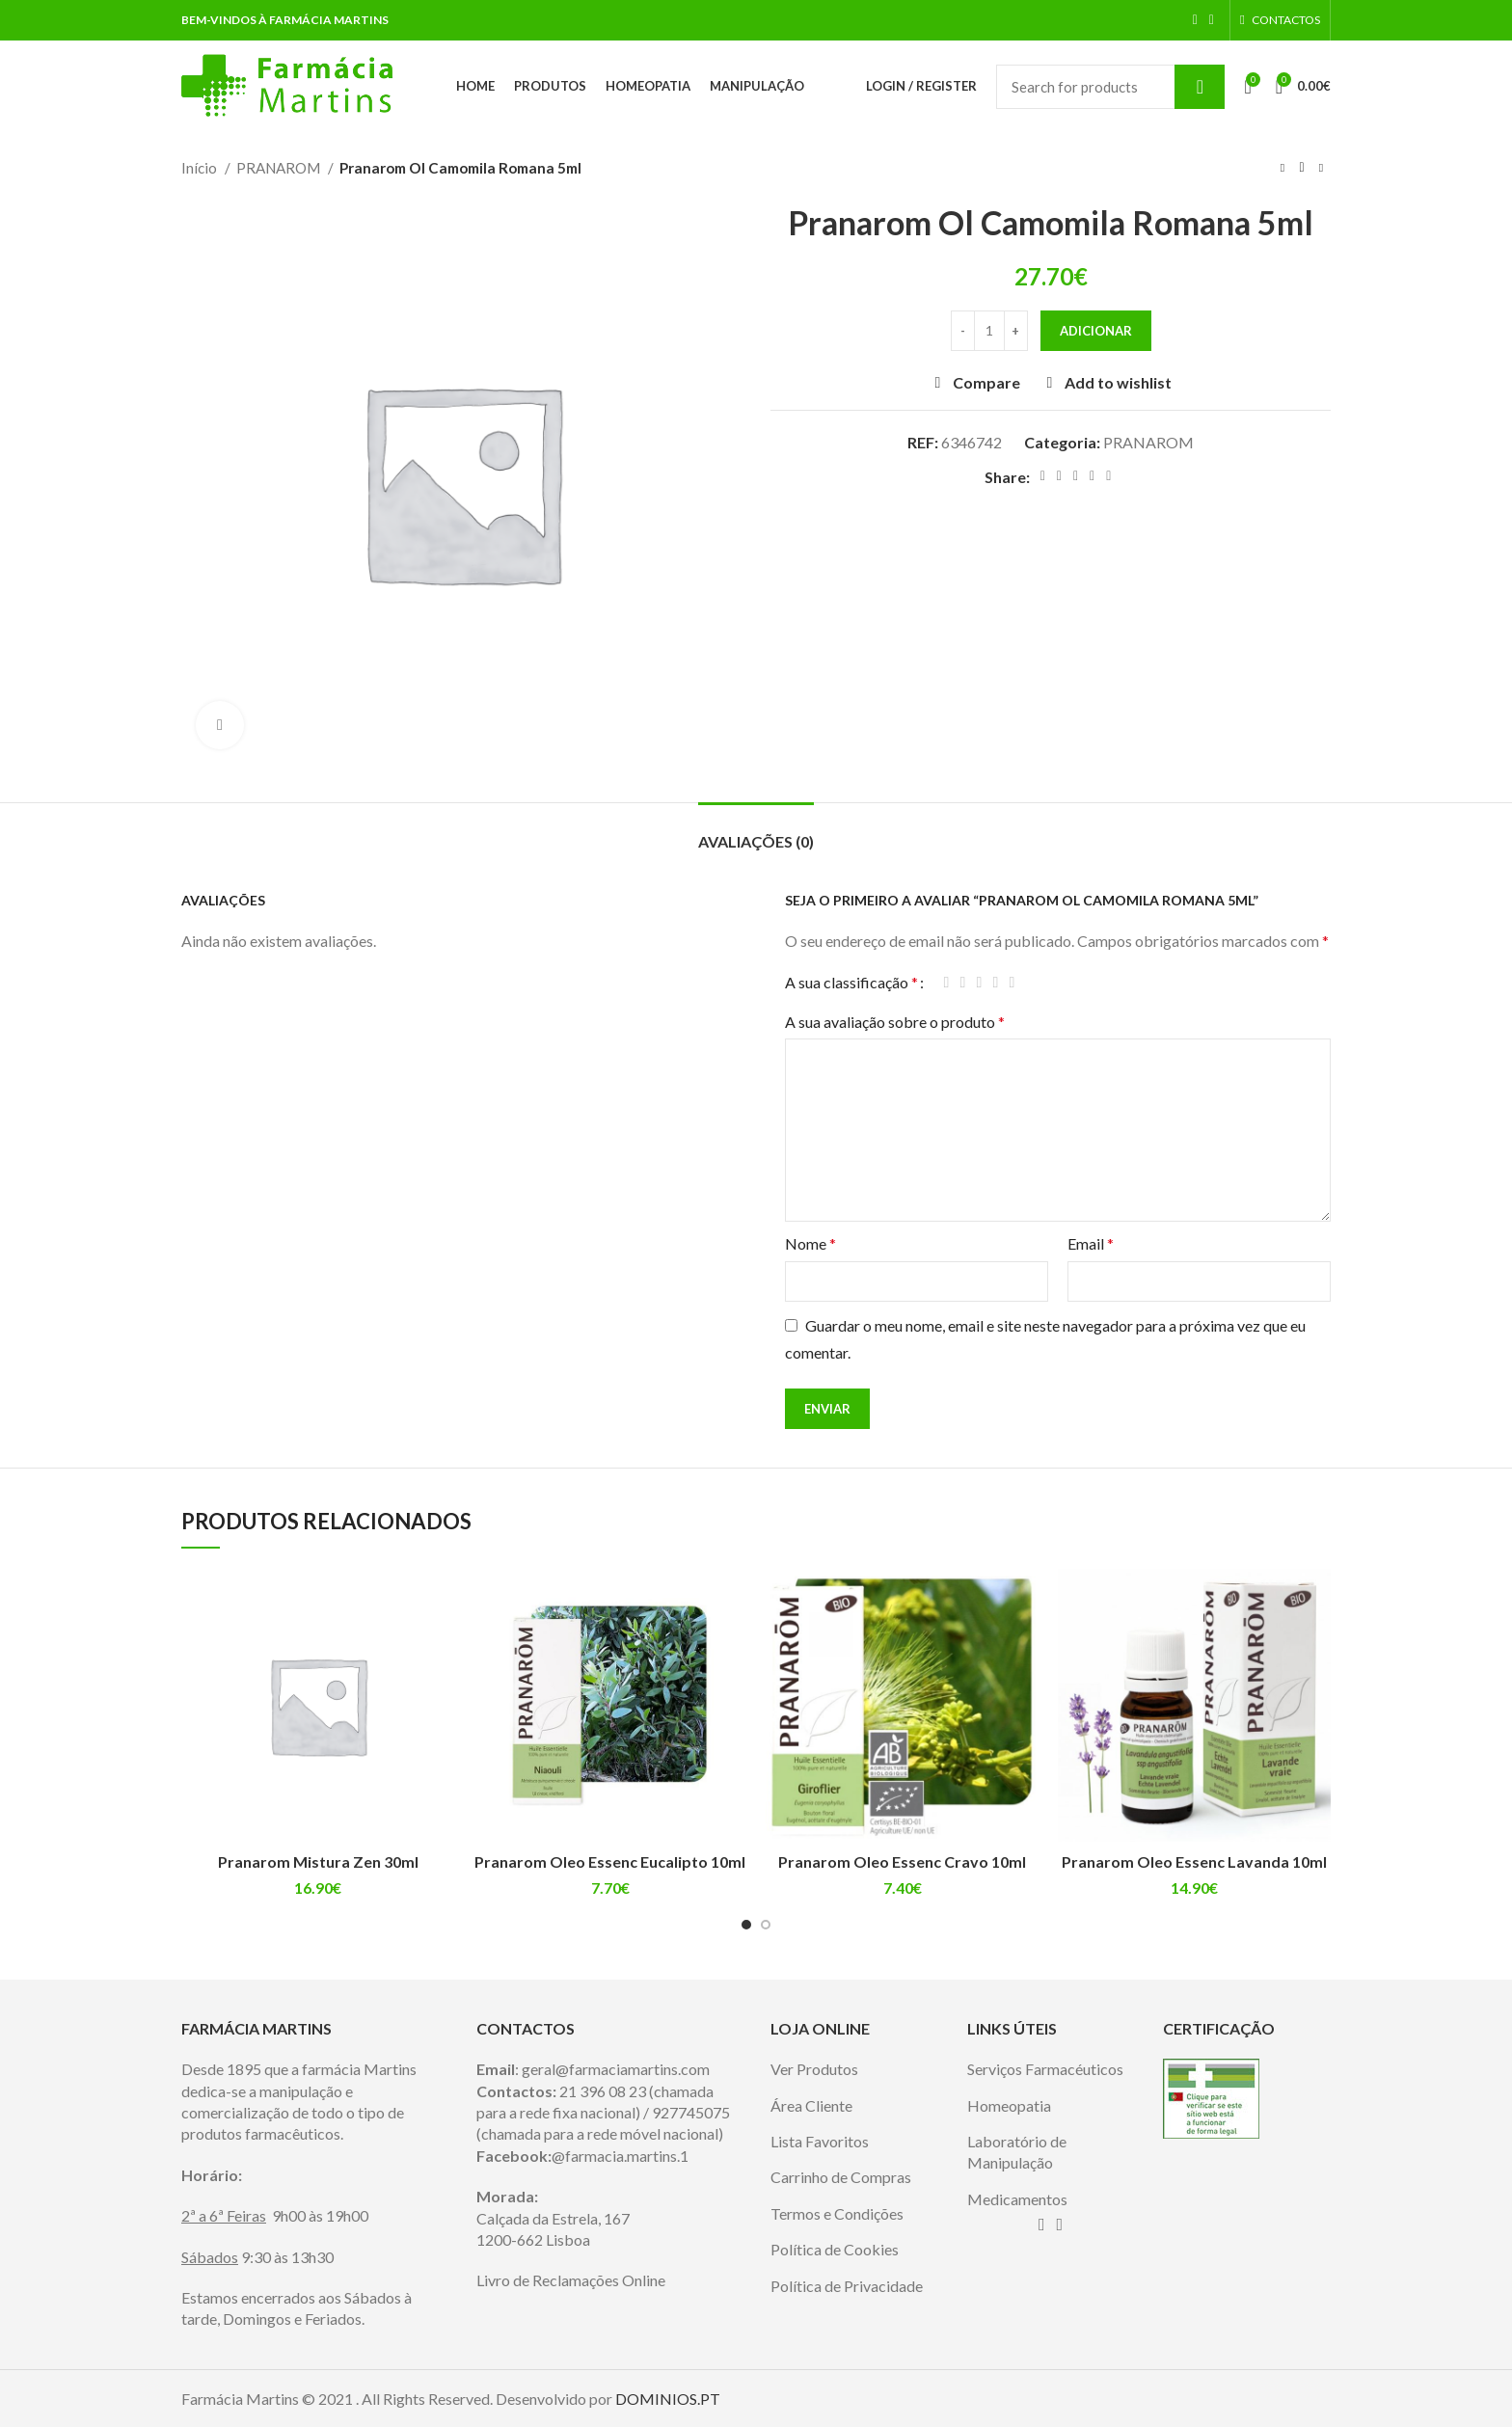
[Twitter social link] (1059, 476)
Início (200, 167)
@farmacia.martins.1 (620, 2155)
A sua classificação (851, 982)
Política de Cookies (834, 2249)
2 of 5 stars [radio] (963, 982)
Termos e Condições (837, 2213)
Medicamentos (1017, 2199)
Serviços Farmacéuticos (1045, 2069)
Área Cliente (811, 2105)
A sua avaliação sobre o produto (895, 1021)
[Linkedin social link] (1092, 476)
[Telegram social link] (1108, 476)
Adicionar (1096, 330)
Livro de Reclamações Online (570, 2280)
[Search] (1110, 87)
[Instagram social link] (1211, 20)
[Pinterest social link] (1075, 476)
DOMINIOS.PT (667, 2398)
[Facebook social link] (1195, 20)
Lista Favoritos (819, 2141)
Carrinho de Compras (840, 2177)
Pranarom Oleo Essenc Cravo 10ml (902, 1861)
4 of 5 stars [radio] (995, 982)
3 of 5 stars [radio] (979, 982)
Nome (810, 1243)
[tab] (756, 831)
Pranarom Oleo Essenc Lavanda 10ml (1194, 1861)
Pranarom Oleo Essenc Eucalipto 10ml (609, 1861)
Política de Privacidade (846, 2286)
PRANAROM (279, 167)
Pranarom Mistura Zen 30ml (318, 1861)
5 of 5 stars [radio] (1012, 982)
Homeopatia (1009, 2105)
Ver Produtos (814, 2069)
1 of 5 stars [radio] (946, 982)
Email (1090, 1243)
